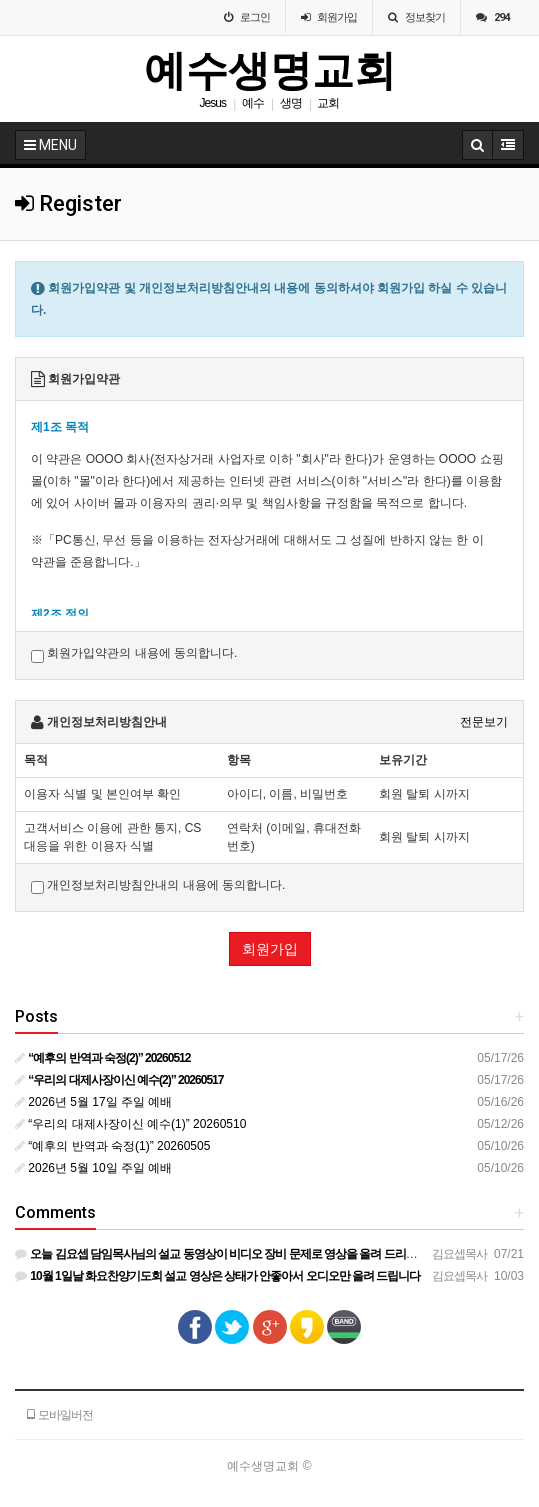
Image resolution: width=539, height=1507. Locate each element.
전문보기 (484, 722)
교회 (328, 103)
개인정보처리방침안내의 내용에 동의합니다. (158, 886)
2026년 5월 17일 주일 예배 (93, 1102)
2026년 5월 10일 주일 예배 (93, 1168)
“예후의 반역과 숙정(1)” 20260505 (112, 1146)
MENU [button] (50, 145)
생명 (291, 103)
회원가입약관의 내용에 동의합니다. (134, 654)
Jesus (213, 103)
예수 (253, 103)
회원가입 (270, 949)
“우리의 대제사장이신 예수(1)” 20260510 (130, 1124)
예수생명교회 (270, 70)
